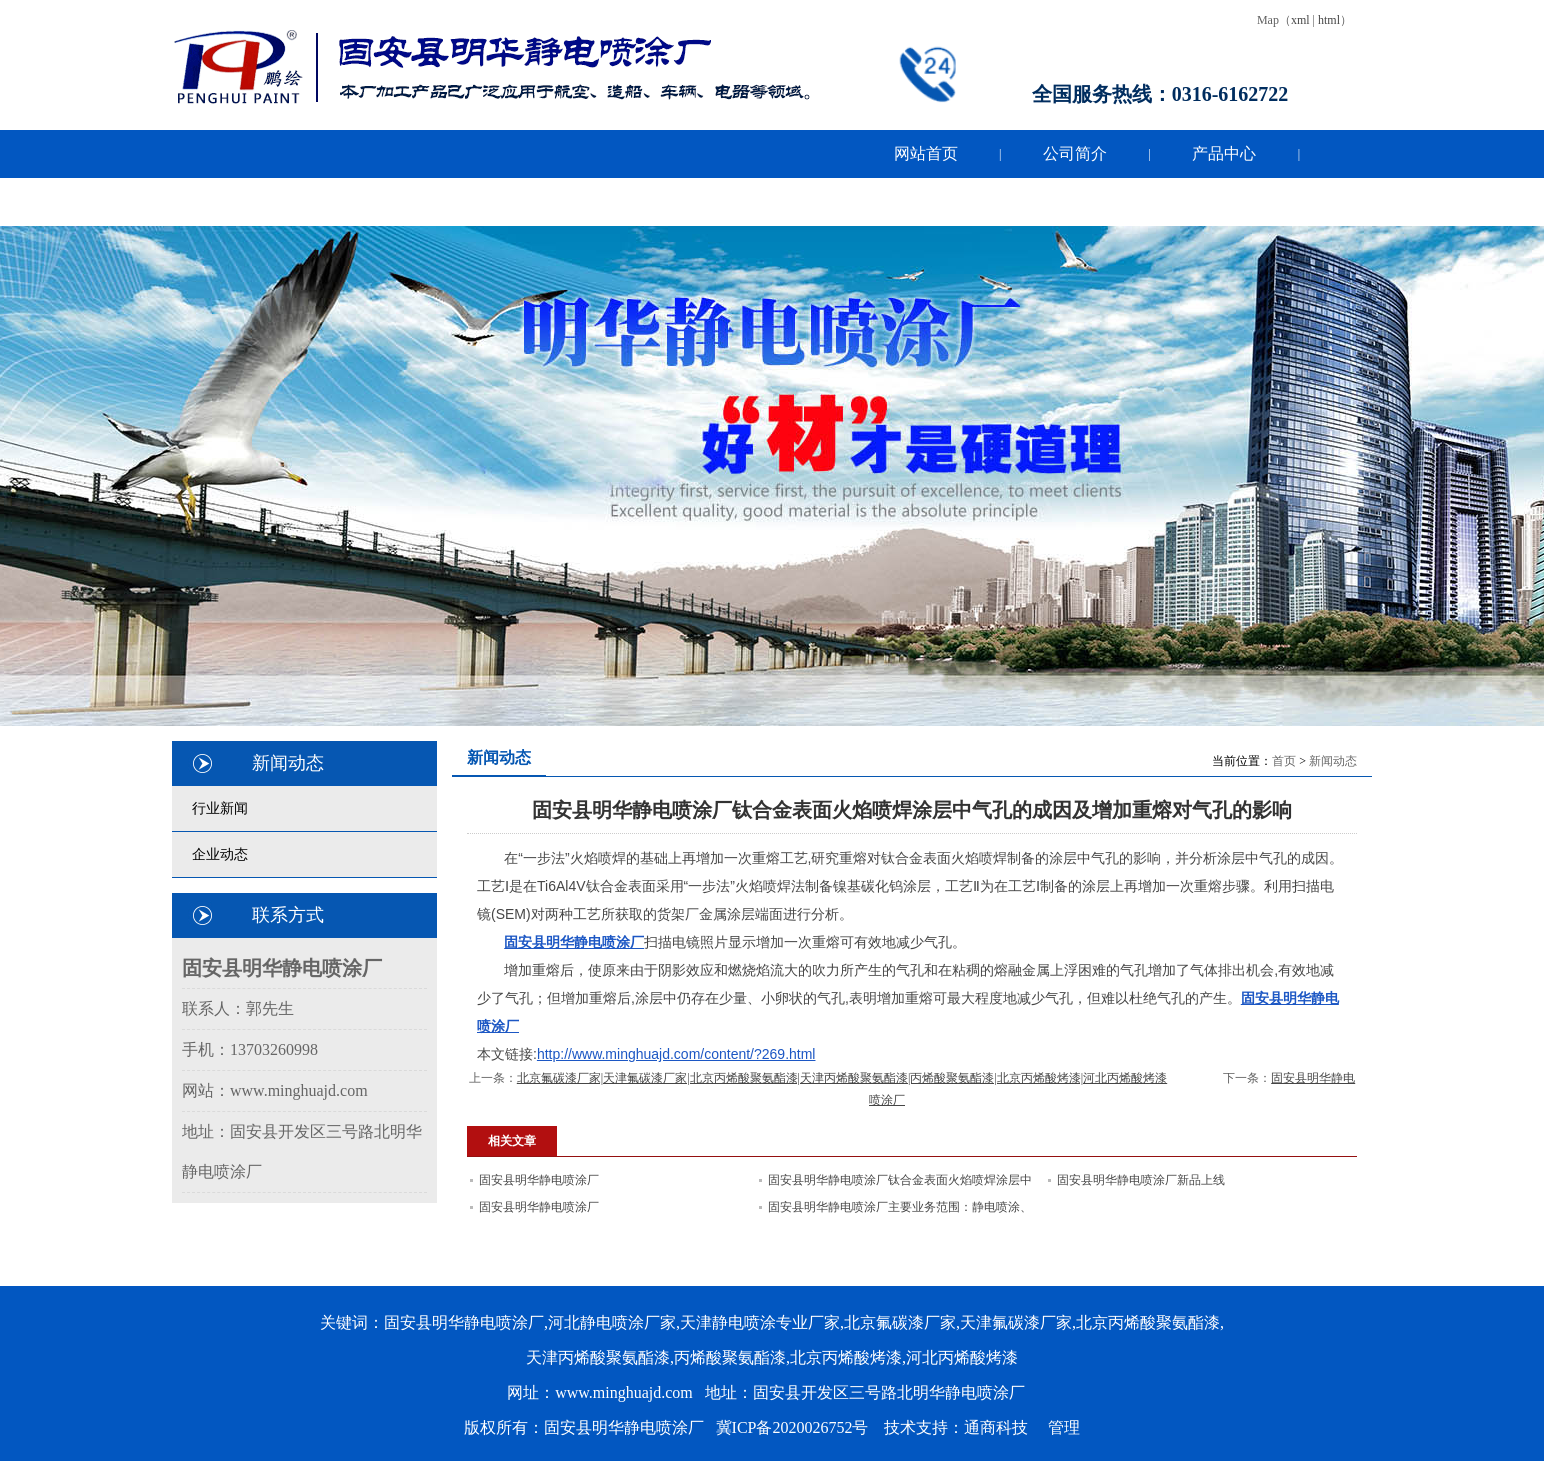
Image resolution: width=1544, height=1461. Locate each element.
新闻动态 (1333, 761)
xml (1300, 20)
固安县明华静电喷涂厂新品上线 (1141, 1180)
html (1329, 20)
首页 (1284, 761)
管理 (1064, 1427)
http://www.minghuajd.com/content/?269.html (676, 1054)
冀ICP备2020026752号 (792, 1427)
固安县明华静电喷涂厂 (539, 1180)
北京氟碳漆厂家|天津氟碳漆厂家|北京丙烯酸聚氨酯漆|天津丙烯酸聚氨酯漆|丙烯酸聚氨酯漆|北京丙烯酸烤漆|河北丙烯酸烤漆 (842, 1078)
